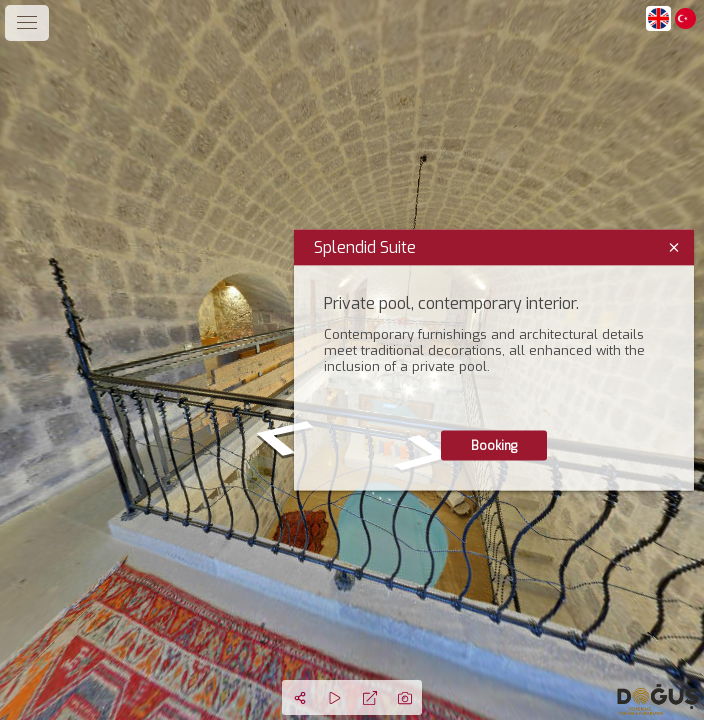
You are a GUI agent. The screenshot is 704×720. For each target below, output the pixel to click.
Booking (494, 446)
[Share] (299, 697)
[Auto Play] (334, 697)
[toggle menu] (27, 23)
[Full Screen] (369, 697)
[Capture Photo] (404, 697)
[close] (674, 248)
